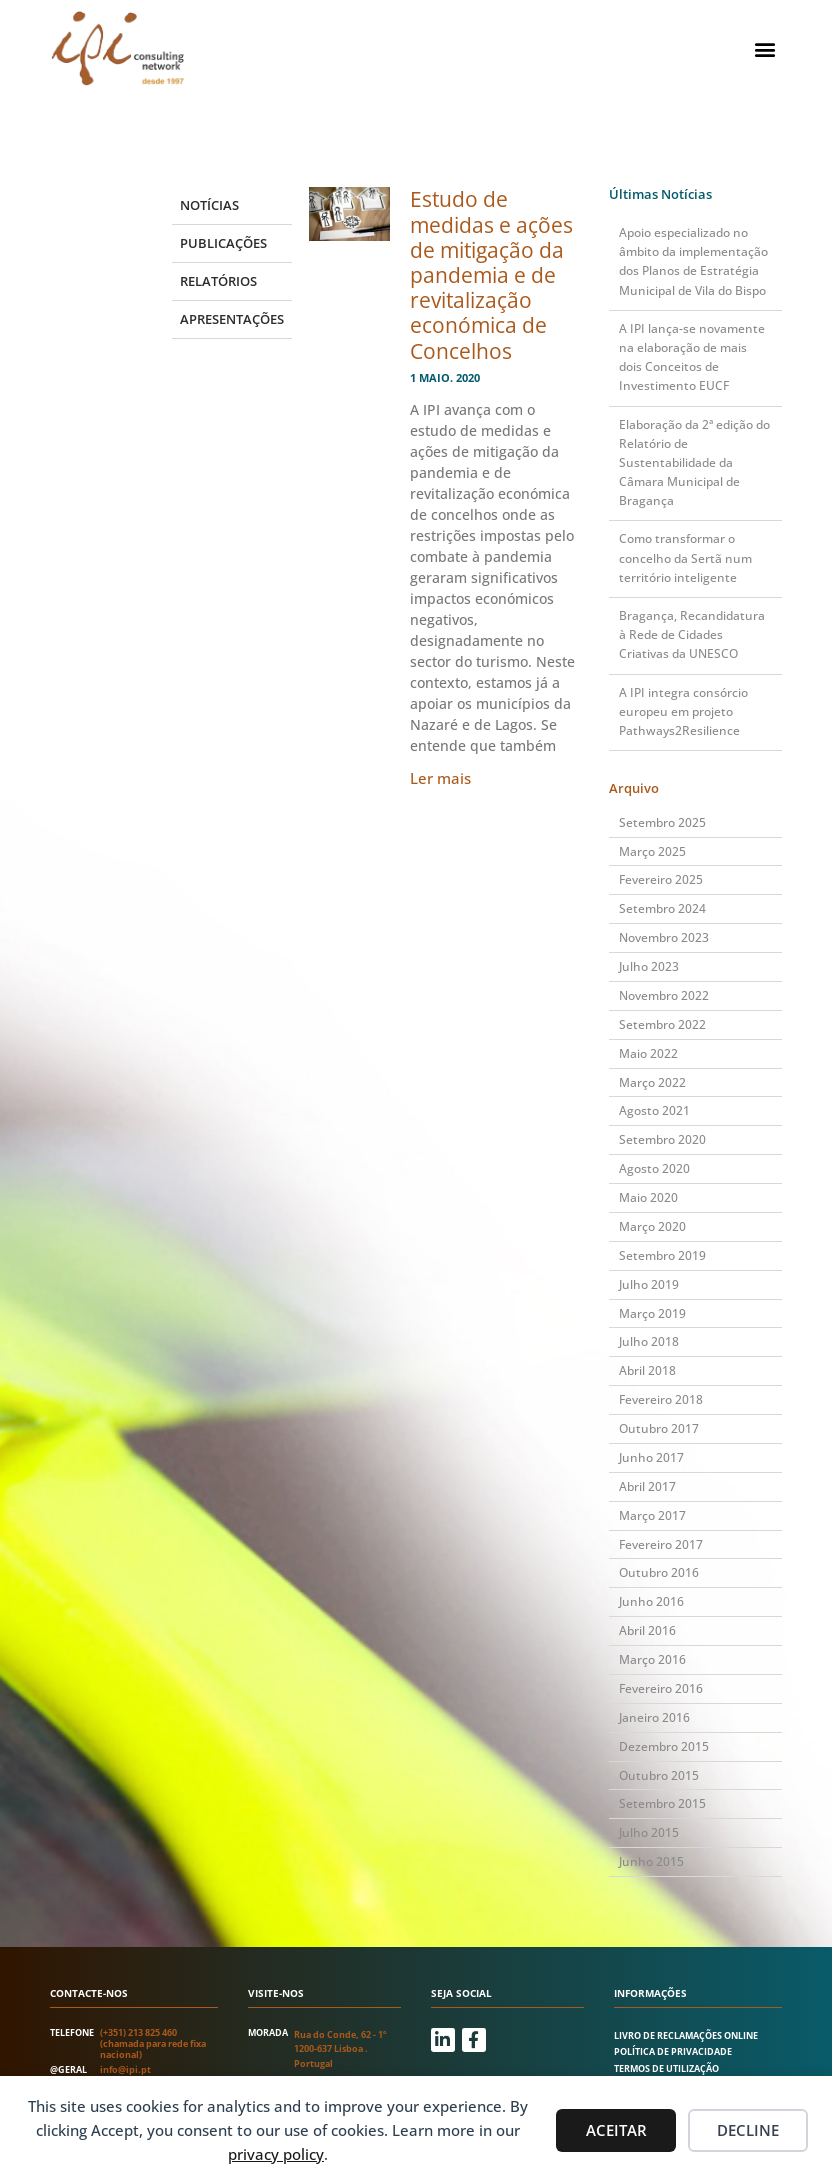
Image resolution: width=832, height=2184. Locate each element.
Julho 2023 (649, 966)
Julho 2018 (649, 1341)
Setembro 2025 (662, 822)
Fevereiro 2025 (661, 879)
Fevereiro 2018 (661, 1399)
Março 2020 (652, 1226)
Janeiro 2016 (654, 1717)
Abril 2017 (647, 1486)
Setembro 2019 (662, 1255)
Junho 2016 (651, 1601)
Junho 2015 (651, 1861)
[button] (765, 48)
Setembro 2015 (662, 1803)
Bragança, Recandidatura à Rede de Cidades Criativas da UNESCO (692, 634)
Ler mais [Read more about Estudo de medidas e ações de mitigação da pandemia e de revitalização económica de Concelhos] (440, 778)
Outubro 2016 (659, 1572)
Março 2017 (652, 1515)
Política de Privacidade (673, 2051)
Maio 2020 (648, 1197)
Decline (748, 2130)
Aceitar (616, 2130)
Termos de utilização (666, 2068)
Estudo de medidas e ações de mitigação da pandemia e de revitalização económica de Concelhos (491, 274)
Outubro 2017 (659, 1428)
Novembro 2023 (664, 937)
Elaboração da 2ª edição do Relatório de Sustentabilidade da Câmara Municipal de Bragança (694, 463)
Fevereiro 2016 (661, 1688)
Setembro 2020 (662, 1139)
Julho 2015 (649, 1832)
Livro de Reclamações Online (686, 2035)
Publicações (223, 243)
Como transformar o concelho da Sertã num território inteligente (685, 557)
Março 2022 (652, 1082)
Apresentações (232, 319)
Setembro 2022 (662, 1024)
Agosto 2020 (654, 1168)
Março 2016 (652, 1659)
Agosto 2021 (654, 1110)
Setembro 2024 (662, 908)
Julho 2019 (649, 1284)
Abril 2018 (647, 1370)
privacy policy (276, 2154)
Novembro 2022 (664, 995)
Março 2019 (652, 1313)
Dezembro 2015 (664, 1746)
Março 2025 (652, 851)
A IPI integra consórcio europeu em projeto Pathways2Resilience (683, 711)
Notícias (209, 205)
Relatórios (218, 281)
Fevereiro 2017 (661, 1544)
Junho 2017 (651, 1457)
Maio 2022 (648, 1053)
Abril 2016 (647, 1630)
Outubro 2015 (659, 1775)
